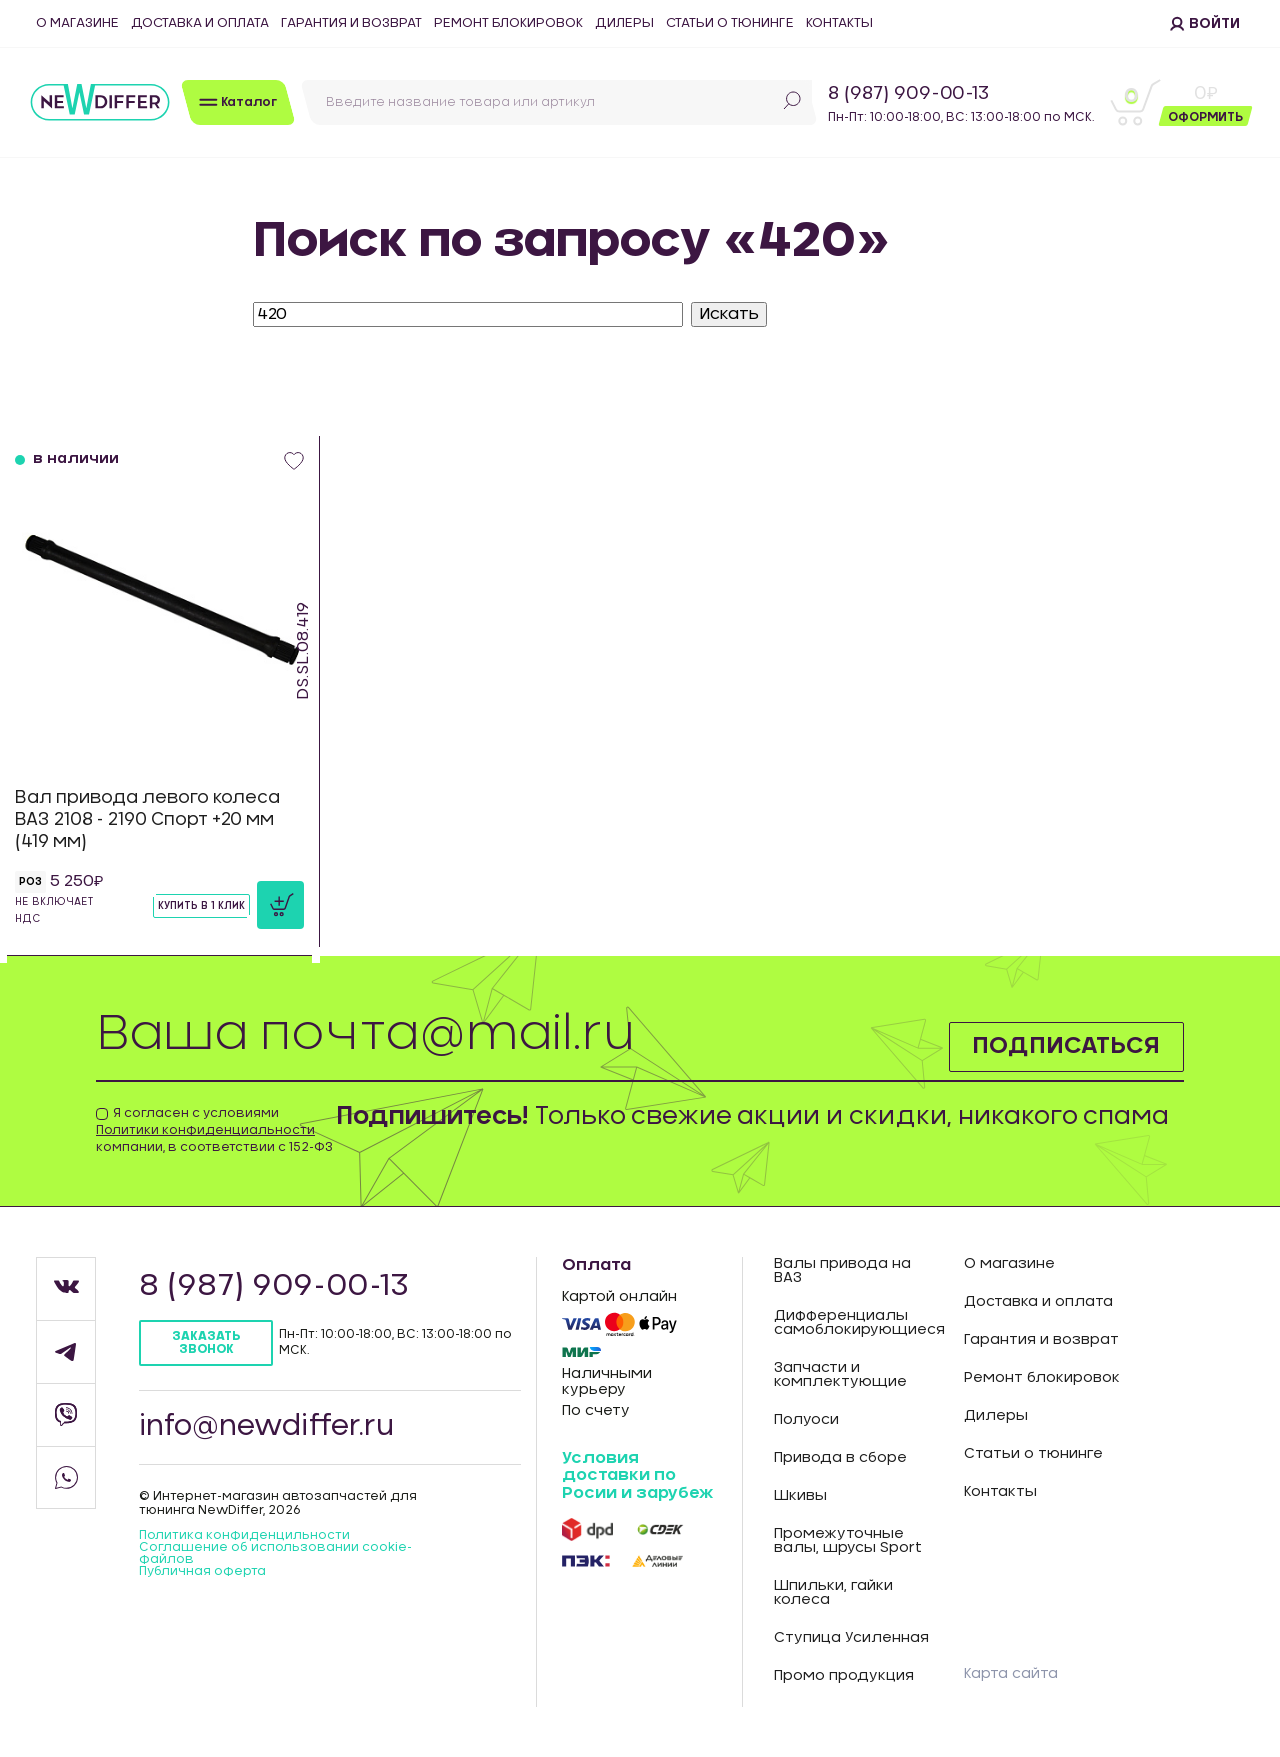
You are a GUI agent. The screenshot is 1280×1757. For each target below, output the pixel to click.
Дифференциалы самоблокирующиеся (854, 1323)
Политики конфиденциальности (205, 1130)
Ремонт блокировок (508, 23)
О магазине (77, 23)
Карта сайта (1011, 1674)
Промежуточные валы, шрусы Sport (848, 1541)
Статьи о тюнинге (730, 23)
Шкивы (800, 1496)
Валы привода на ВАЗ (842, 1271)
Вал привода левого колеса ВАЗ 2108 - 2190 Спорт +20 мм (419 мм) (147, 819)
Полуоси (806, 1420)
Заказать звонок (206, 1342)
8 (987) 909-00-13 (908, 94)
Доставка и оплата (200, 23)
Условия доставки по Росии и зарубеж (637, 1475)
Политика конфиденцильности (244, 1535)
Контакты (839, 23)
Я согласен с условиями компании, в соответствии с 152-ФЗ (214, 1130)
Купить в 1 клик (201, 906)
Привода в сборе (840, 1458)
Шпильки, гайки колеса (833, 1593)
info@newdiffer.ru (267, 1427)
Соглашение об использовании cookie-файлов (275, 1553)
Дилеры (624, 23)
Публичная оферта (202, 1571)
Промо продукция (844, 1676)
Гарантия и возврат (351, 23)
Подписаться (1064, 1046)
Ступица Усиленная (851, 1638)
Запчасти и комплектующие (840, 1375)
